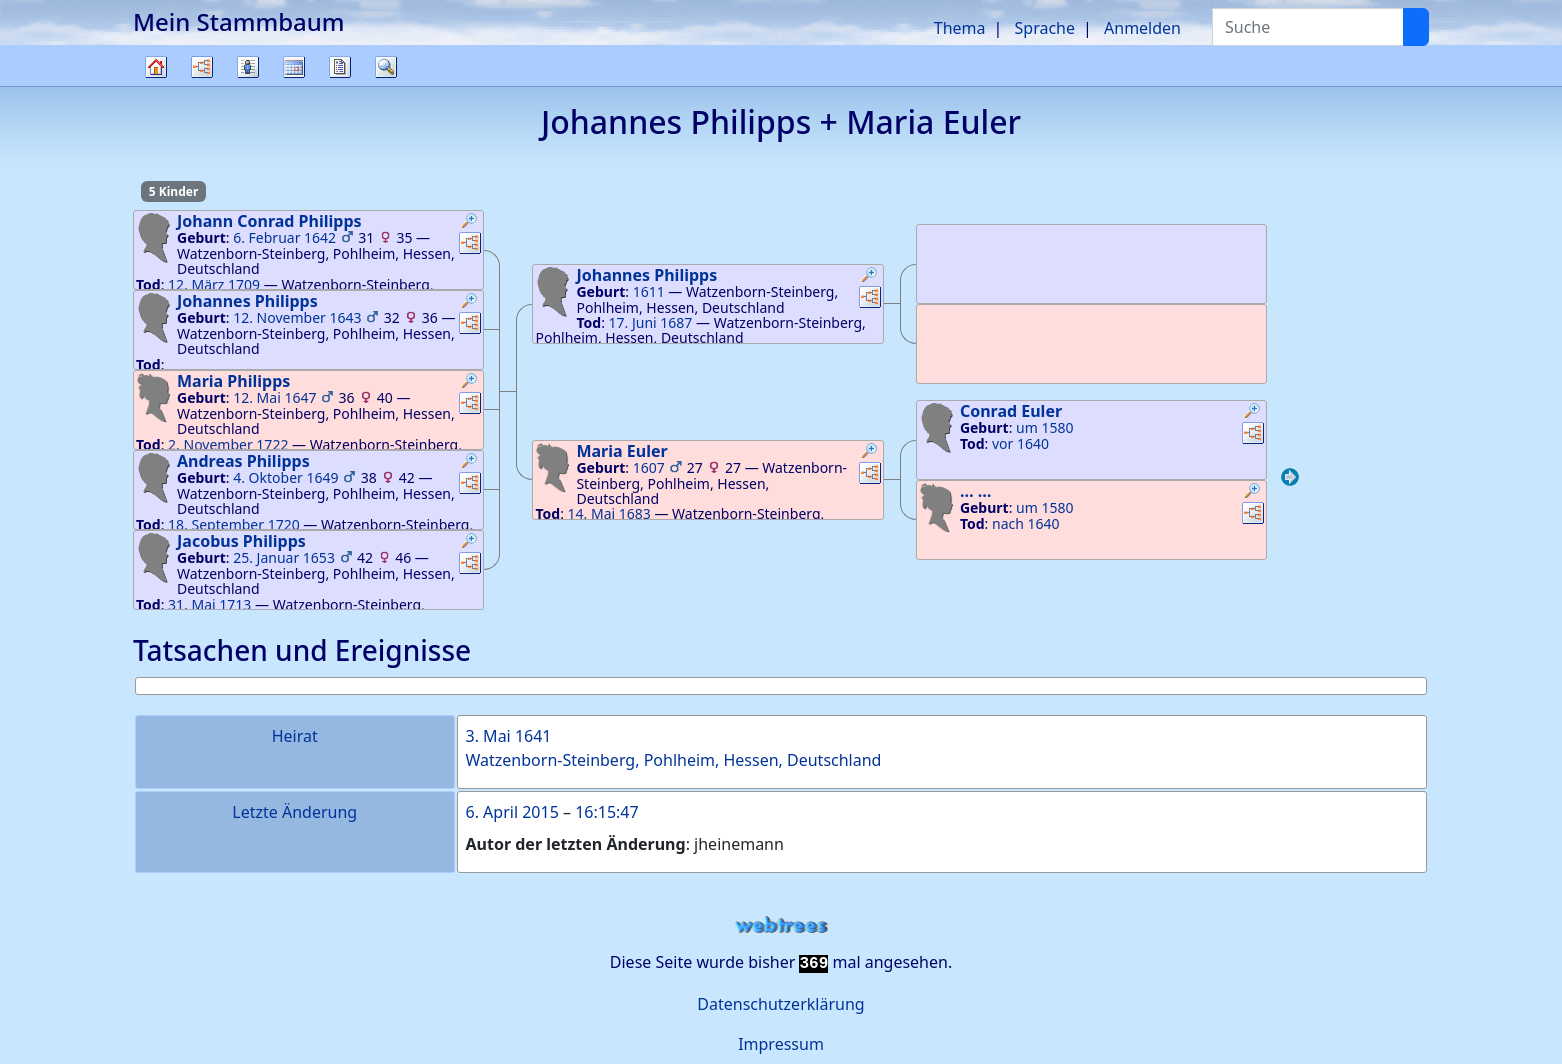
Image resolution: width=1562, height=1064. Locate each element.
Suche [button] (386, 67)
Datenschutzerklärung (780, 1004)
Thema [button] (960, 28)
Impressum (781, 1044)
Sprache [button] (1045, 28)
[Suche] (1416, 27)
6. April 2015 (512, 812)
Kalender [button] (294, 67)
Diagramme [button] (202, 67)
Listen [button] (248, 67)
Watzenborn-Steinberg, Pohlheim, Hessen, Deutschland (674, 760)
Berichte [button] (340, 67)
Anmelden (1142, 28)
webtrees (781, 925)
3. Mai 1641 (509, 736)
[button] (470, 223)
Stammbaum (156, 85)
